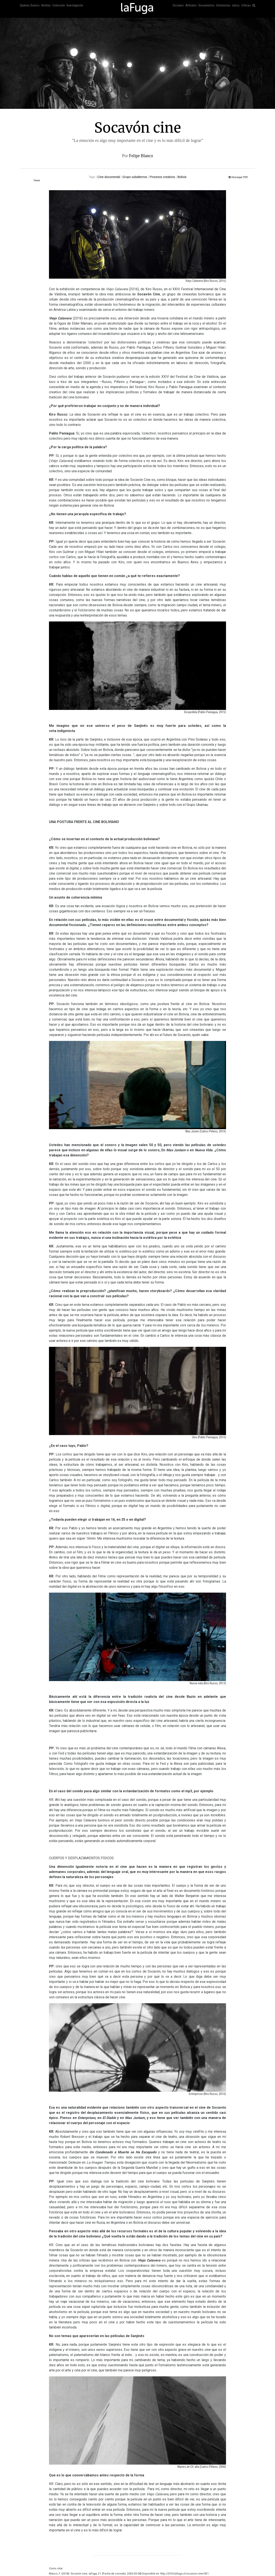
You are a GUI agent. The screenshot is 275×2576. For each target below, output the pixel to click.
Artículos (191, 5)
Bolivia (181, 177)
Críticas (246, 5)
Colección (58, 5)
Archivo (46, 5)
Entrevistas (223, 5)
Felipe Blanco (141, 155)
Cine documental (108, 177)
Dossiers (178, 5)
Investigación (75, 5)
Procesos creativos (162, 177)
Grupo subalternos (134, 177)
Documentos (207, 5)
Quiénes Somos (30, 5)
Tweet (37, 180)
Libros (236, 5)
